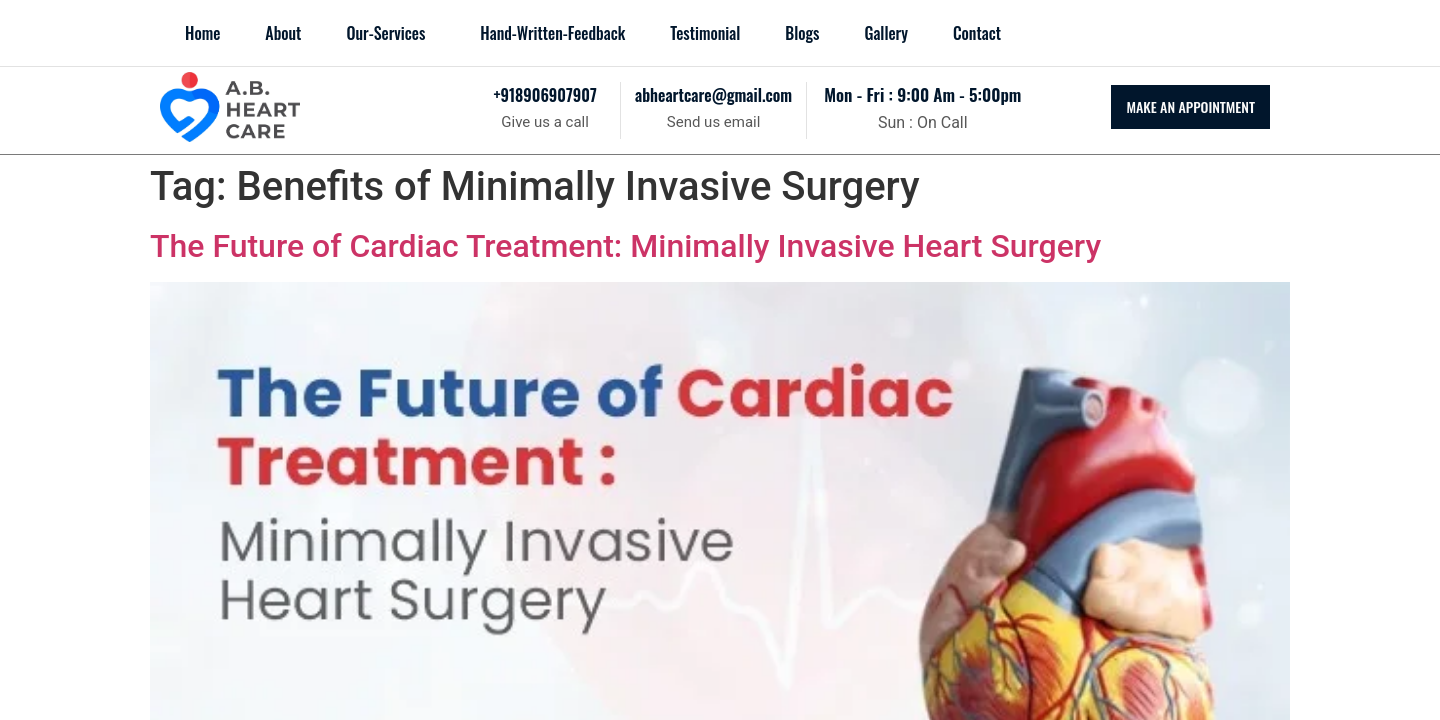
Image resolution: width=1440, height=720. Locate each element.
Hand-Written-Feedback (552, 33)
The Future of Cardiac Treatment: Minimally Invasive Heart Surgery (625, 246)
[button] (390, 33)
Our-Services (385, 33)
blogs (802, 33)
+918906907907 (544, 95)
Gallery (886, 33)
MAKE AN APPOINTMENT (1190, 106)
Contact (977, 33)
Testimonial (705, 33)
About (283, 33)
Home (202, 33)
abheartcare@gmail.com (713, 95)
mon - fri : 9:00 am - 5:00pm (922, 94)
